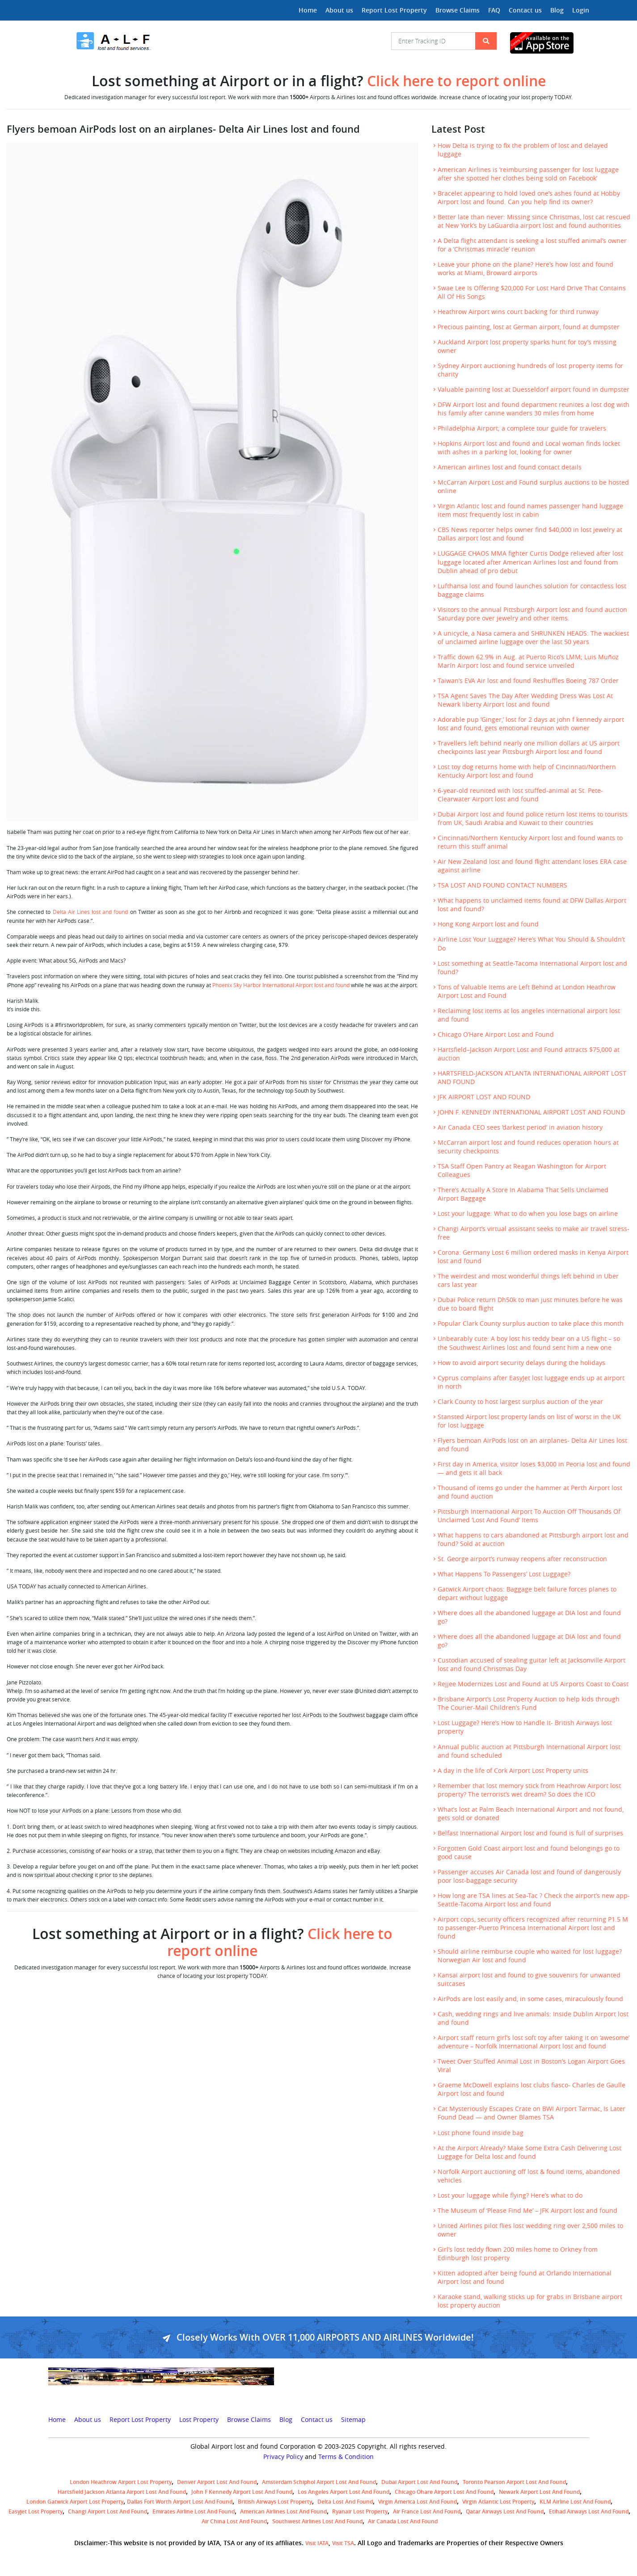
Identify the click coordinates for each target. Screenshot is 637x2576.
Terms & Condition (346, 2457)
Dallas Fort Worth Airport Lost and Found (179, 2501)
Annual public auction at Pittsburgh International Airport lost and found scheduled (529, 1751)
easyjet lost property (35, 2511)
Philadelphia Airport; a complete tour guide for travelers (522, 428)
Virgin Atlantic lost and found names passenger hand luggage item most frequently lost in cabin (530, 510)
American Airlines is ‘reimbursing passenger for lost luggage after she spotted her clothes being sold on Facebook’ (528, 174)
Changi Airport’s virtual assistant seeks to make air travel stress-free (533, 1233)
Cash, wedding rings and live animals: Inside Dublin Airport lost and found (533, 2018)
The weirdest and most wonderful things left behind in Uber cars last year (528, 1280)
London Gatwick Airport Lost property (74, 2501)
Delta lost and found (345, 2501)
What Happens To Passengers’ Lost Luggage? (504, 1574)
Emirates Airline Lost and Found (193, 2511)
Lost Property (199, 2420)
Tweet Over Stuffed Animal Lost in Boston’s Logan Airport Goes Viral (531, 2065)
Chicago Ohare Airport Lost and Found (444, 2492)
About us (339, 10)
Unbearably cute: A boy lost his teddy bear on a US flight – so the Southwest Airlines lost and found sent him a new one (529, 1343)
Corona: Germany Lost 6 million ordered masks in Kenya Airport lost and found (533, 1256)
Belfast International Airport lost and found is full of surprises (530, 1833)
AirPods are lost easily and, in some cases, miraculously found (530, 1999)
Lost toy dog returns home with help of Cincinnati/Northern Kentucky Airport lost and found (527, 771)
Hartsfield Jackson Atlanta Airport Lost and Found (122, 2492)
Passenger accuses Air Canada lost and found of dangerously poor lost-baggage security (529, 1876)
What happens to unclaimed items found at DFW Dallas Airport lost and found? (532, 904)
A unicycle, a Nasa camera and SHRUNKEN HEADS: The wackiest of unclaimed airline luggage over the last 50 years (533, 637)
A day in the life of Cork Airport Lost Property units (513, 1771)
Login (580, 10)
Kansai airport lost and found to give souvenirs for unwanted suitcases (529, 1979)
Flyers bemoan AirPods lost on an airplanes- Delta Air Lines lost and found (532, 1445)
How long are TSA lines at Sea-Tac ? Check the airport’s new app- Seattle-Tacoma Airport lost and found (534, 1900)
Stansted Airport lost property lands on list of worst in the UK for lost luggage (529, 1421)
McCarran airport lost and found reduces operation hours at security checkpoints (528, 1147)
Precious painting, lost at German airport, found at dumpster (529, 327)
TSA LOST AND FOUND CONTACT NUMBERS (502, 885)
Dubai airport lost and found (419, 2482)
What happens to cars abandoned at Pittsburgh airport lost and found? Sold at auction (533, 1539)
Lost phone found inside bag (480, 2133)
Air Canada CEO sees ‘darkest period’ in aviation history (520, 1127)
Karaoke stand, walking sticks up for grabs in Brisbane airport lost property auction (530, 2301)
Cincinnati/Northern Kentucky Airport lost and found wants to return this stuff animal (530, 842)
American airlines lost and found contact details (510, 467)
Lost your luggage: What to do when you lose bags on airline (528, 1214)
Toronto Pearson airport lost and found (514, 2482)
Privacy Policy (283, 2457)
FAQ (494, 10)
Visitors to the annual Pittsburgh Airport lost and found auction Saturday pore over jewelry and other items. (532, 614)
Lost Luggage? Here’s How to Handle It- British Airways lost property (525, 1727)
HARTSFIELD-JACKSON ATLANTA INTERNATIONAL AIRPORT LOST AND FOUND (532, 1077)
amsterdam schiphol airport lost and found (319, 2482)
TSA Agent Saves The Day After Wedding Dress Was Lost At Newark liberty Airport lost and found (525, 700)
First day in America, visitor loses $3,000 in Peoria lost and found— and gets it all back (534, 1468)
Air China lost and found (234, 2521)
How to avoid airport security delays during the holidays (521, 1363)
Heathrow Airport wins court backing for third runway (518, 312)
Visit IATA (317, 2543)
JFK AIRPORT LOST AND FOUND (484, 1097)
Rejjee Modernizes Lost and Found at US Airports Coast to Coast (533, 1684)
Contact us (525, 10)
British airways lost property (275, 2501)
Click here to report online (456, 81)
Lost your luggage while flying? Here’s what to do (510, 2195)
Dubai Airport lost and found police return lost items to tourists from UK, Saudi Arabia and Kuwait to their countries (533, 818)
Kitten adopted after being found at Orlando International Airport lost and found (525, 2277)
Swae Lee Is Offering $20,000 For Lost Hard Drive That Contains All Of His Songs (532, 292)
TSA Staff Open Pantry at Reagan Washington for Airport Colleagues (522, 1170)
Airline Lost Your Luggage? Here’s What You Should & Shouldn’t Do (531, 943)
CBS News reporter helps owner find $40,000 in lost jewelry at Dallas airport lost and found (530, 534)
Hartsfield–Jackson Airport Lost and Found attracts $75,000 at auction (529, 1054)
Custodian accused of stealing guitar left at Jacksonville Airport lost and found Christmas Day (531, 1664)
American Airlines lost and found (283, 2511)
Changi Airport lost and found (107, 2511)
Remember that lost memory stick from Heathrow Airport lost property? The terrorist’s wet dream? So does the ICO (529, 1790)
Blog (557, 10)
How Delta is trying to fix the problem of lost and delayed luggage (523, 150)
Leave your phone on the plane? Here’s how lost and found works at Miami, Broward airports (525, 268)
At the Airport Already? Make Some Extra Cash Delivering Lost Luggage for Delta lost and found (529, 2152)
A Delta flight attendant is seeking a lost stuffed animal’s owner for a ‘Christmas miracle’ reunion (532, 245)
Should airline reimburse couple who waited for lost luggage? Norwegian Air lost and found (530, 1956)
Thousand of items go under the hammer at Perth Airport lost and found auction (530, 1492)
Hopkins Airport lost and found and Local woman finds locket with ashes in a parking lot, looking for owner (529, 448)
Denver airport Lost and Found (217, 2482)
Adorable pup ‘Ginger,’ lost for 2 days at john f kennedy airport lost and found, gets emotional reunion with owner (531, 724)
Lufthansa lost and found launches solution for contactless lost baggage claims (532, 590)
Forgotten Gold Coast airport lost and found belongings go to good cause (529, 1852)
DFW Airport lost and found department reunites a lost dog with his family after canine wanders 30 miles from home (533, 409)
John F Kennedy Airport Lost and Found (241, 2492)
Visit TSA (343, 2543)
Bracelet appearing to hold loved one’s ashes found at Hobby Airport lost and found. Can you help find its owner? (529, 197)
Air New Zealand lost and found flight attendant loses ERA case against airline (532, 866)
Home (308, 10)
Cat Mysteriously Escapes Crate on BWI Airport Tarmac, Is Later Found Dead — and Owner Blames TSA (531, 2113)
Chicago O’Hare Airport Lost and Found (496, 1034)
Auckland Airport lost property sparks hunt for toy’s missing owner (527, 346)
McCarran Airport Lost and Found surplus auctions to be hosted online (533, 486)
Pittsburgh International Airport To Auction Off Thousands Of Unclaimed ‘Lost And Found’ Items (529, 1516)
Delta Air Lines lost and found (90, 911)
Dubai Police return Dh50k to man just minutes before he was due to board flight (530, 1304)
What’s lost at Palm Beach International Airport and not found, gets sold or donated (531, 1813)
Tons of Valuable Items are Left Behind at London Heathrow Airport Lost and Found (527, 991)
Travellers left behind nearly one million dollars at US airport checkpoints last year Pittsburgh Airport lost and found (529, 747)
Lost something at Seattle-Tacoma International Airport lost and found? (532, 967)
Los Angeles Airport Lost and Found (343, 2492)
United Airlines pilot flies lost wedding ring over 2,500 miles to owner (530, 2230)
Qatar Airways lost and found (505, 2511)
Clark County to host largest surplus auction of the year (520, 1402)
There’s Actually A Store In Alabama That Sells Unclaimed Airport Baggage (523, 1194)
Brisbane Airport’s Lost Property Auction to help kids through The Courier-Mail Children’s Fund (529, 1703)
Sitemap (353, 2420)
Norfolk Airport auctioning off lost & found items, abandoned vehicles (529, 2176)
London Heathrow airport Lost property (121, 2482)
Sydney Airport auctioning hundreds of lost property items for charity (530, 370)
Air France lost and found (426, 2511)
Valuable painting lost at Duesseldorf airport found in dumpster (533, 389)
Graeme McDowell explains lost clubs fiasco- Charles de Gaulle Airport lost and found (531, 2089)
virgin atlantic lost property (498, 2501)
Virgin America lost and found (417, 2501)
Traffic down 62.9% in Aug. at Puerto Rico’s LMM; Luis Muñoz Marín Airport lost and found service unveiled (528, 661)
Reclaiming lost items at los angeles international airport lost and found (529, 1015)
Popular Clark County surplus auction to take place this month (531, 1323)
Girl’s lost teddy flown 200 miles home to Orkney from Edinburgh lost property (518, 2253)
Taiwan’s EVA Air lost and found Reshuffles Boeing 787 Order (528, 681)
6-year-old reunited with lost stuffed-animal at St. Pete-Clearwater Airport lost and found (520, 795)
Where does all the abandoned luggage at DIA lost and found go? (529, 1617)
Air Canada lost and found (403, 2521)
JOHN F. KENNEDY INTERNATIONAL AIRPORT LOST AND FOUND (531, 1112)
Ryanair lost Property (360, 2511)
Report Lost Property (394, 10)
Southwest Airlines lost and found (317, 2521)
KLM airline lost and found (575, 2501)
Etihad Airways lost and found (589, 2511)
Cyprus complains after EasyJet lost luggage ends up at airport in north (531, 1382)
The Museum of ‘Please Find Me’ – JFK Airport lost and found (527, 2211)
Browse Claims (457, 10)
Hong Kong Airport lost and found (488, 924)
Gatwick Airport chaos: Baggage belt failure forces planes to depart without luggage (527, 1593)
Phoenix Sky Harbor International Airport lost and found (281, 985)
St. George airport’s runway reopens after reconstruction (522, 1559)
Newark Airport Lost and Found (539, 2492)
